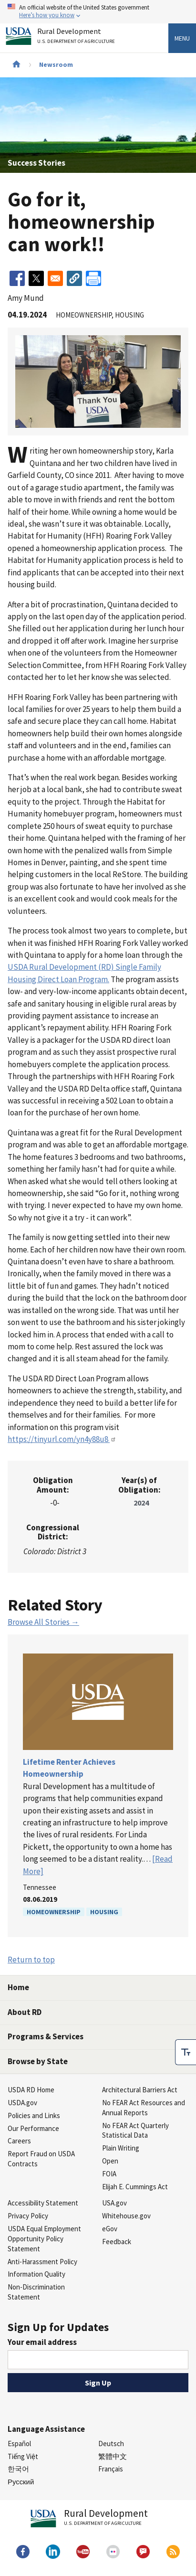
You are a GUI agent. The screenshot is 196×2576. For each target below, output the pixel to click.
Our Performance (33, 2128)
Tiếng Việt (23, 2456)
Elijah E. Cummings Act (135, 2186)
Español (19, 2443)
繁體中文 (112, 2456)
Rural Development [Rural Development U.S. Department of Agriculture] (77, 37)
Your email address (42, 2342)
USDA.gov (22, 2102)
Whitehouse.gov (126, 2215)
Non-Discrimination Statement (36, 2291)
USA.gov (114, 2202)
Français (110, 2468)
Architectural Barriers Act (139, 2089)
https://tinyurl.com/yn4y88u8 (62, 1439)
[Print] (93, 278)
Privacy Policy (28, 2215)
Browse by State (38, 2061)
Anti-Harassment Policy (42, 2261)
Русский (21, 2481)
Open (110, 2160)
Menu (182, 38)
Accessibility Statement (43, 2202)
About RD (24, 2012)
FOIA (109, 2173)
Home (18, 1987)
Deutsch (111, 2443)
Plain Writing (120, 2147)
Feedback (116, 2241)
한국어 (18, 2468)
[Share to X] (36, 278)
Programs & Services (45, 2036)
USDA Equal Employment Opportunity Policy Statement (44, 2238)
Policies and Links (34, 2115)
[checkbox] (185, 2048)
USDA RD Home (31, 2089)
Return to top (31, 1959)
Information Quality (36, 2274)
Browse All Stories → (43, 1622)
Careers (19, 2140)
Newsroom (56, 64)
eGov (109, 2228)
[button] (74, 278)
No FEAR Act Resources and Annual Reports (143, 2107)
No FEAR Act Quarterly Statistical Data (135, 2130)
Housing (104, 1912)
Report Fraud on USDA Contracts (41, 2158)
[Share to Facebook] (17, 278)
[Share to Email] (55, 278)
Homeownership (54, 1912)
